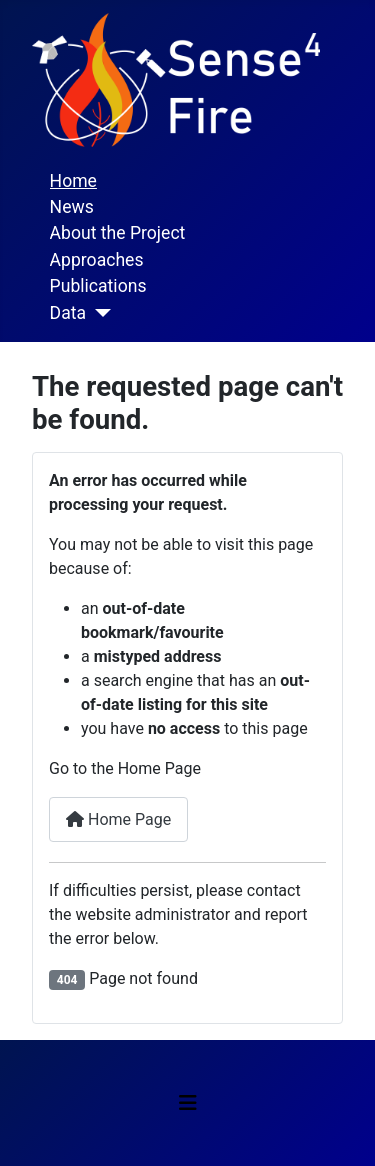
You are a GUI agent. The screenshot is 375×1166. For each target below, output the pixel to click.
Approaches (97, 260)
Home (73, 181)
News (72, 207)
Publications (98, 286)
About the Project (118, 233)
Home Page (118, 819)
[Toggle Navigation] (188, 1103)
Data (68, 313)
